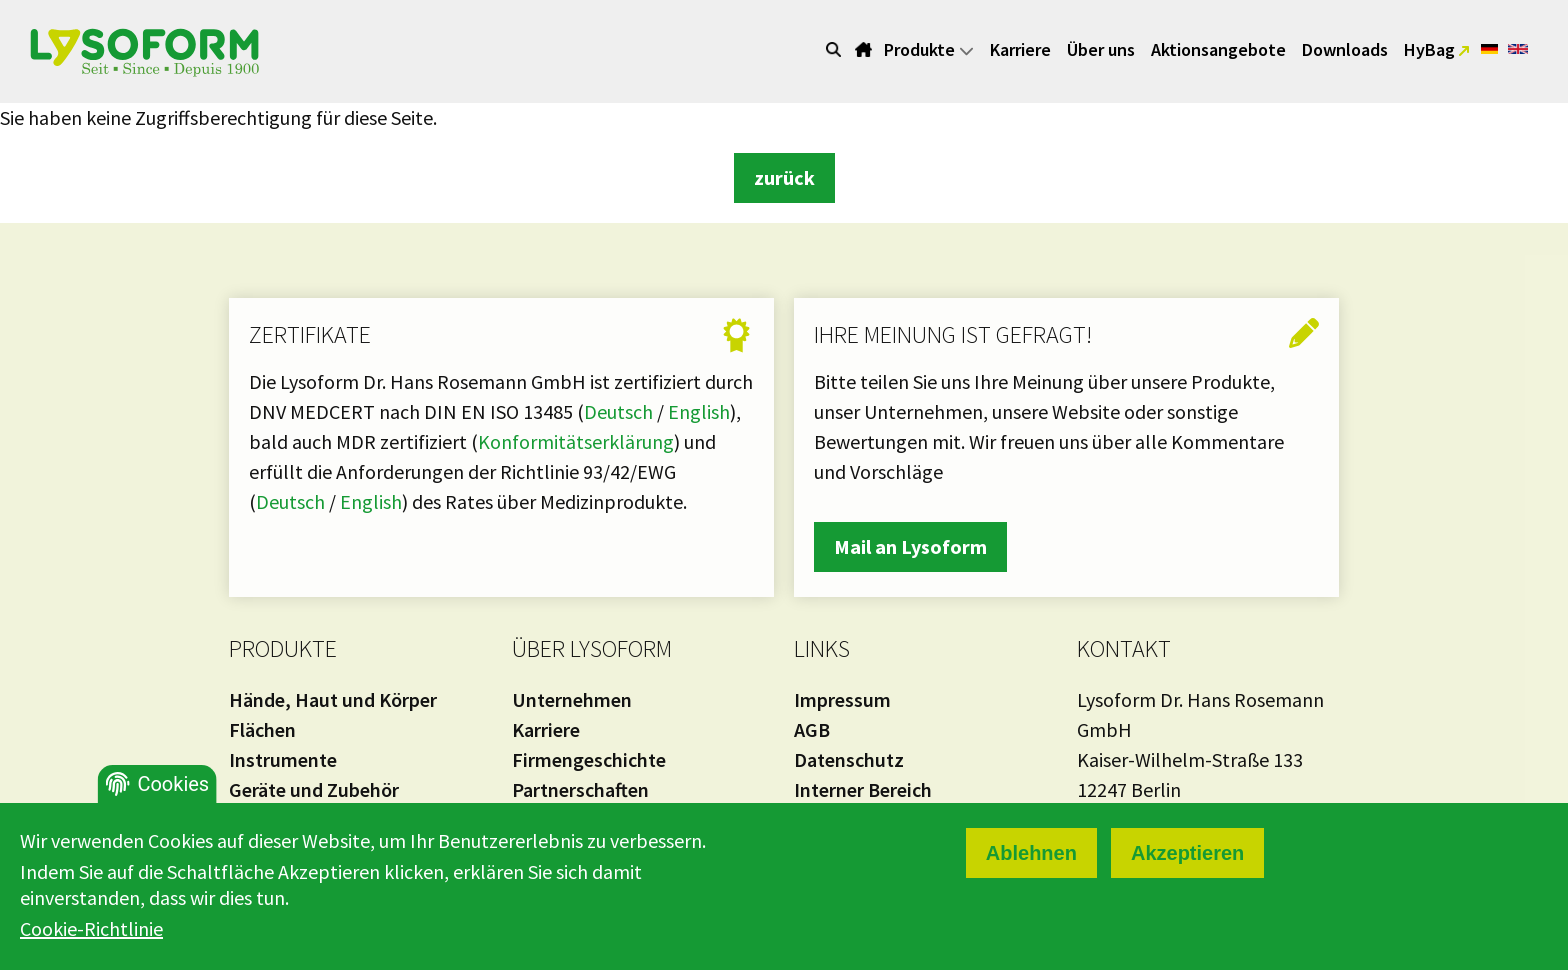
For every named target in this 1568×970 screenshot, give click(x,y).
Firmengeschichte (589, 759)
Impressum (842, 699)
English (699, 411)
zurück (784, 177)
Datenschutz (849, 759)
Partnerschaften (580, 789)
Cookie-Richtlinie (91, 928)
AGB (812, 729)
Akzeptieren (1187, 853)
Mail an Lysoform (910, 546)
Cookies (173, 784)
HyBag (1431, 49)
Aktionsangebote (1218, 49)
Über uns (1101, 49)
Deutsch (620, 411)
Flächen (262, 729)
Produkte (929, 49)
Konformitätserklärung (576, 441)
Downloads (1345, 49)
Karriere (1020, 49)
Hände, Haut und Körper (333, 699)
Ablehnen (1031, 853)
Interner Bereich (863, 789)
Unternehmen (572, 699)
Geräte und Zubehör (314, 789)
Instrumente (283, 759)
